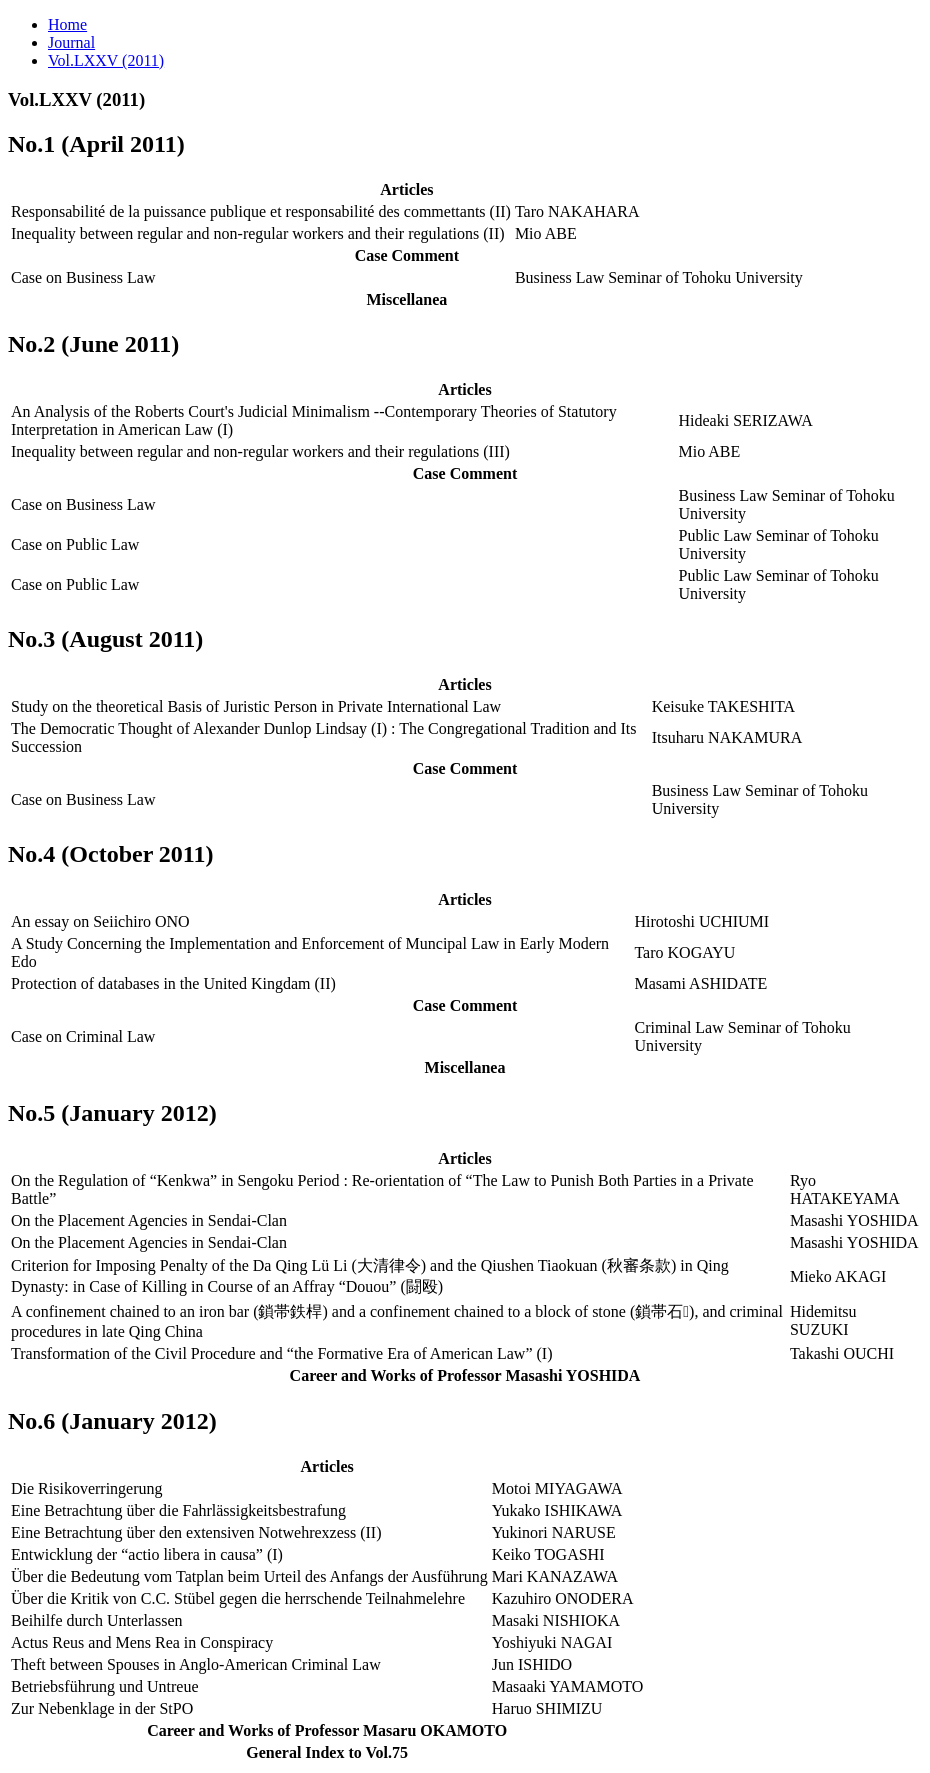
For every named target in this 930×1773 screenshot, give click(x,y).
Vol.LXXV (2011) (106, 60)
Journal (71, 42)
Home (67, 24)
